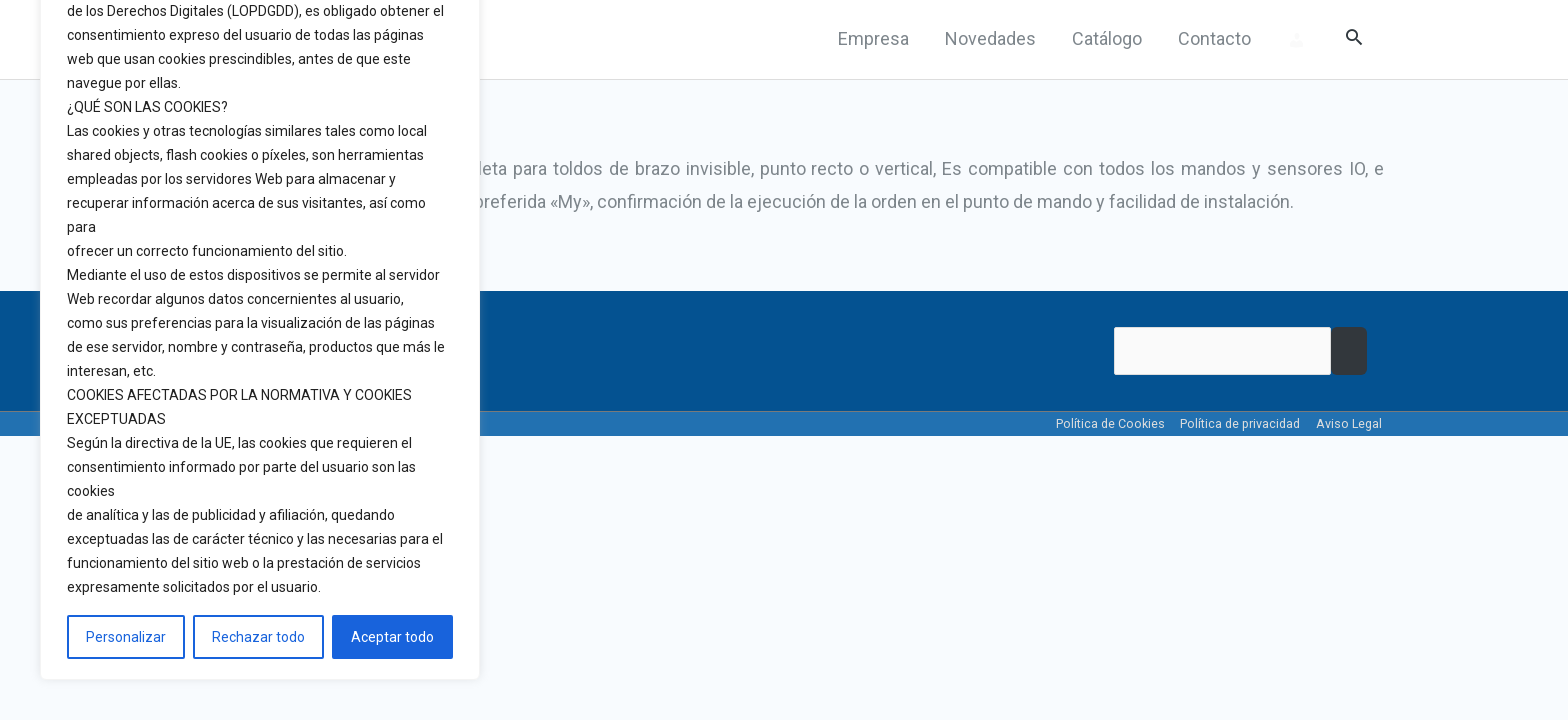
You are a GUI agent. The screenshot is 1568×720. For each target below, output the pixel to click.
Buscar (1349, 353)
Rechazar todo (258, 637)
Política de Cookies (1104, 424)
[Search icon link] (1354, 40)
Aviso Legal (1350, 424)
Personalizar (126, 637)
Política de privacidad (1238, 424)
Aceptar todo (392, 637)
